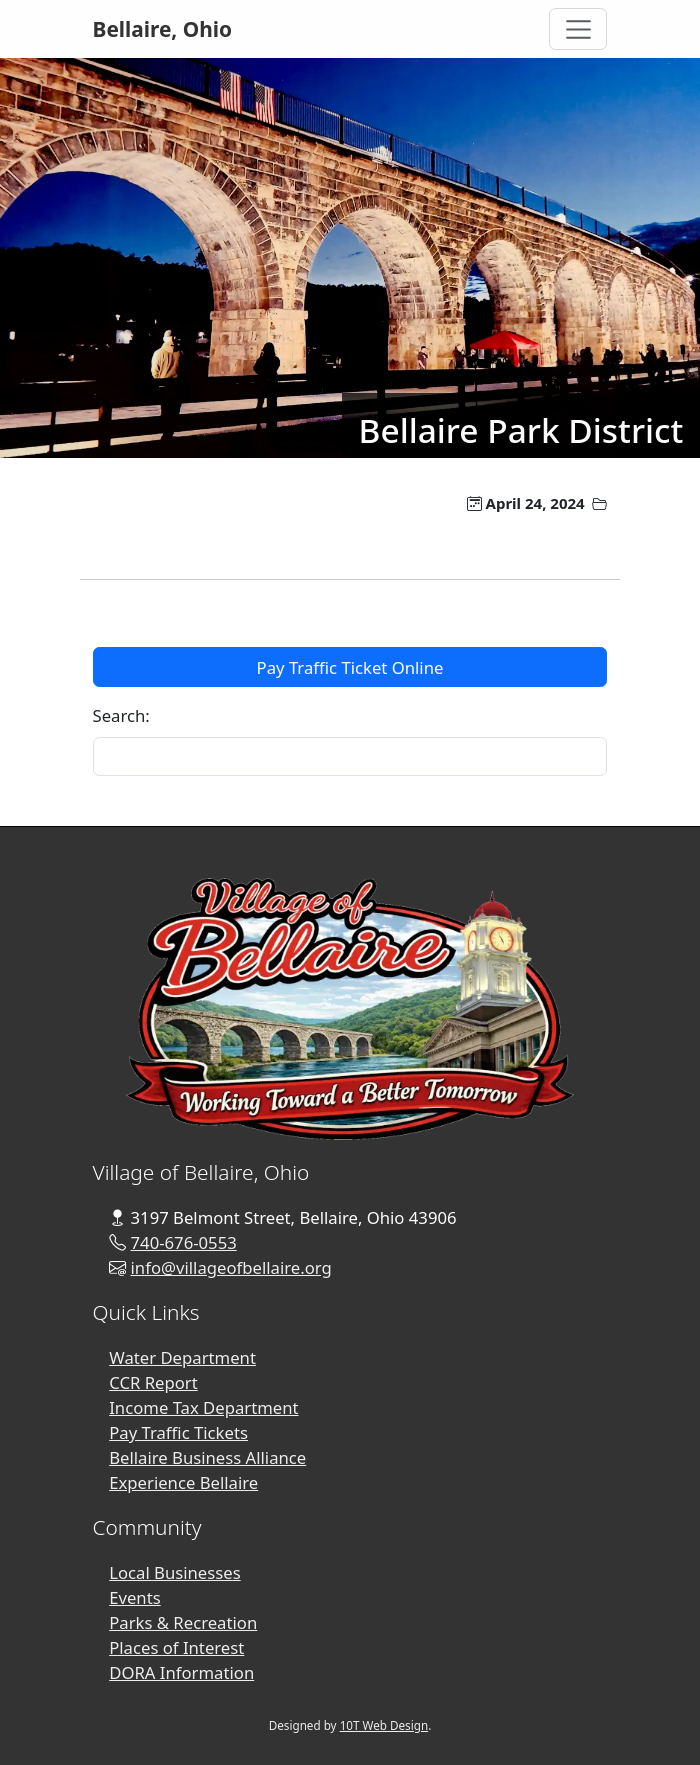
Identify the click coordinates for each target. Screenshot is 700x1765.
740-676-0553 (184, 1242)
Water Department (182, 1357)
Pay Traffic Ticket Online (350, 667)
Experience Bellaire (183, 1482)
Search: (121, 715)
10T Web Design (384, 1725)
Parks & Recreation (183, 1622)
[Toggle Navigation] (578, 29)
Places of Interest (176, 1647)
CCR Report (153, 1382)
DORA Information (181, 1672)
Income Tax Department (203, 1407)
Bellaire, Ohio (163, 29)
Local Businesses (174, 1572)
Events (135, 1597)
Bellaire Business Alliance (207, 1457)
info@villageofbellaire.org (231, 1267)
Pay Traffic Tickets (178, 1432)
